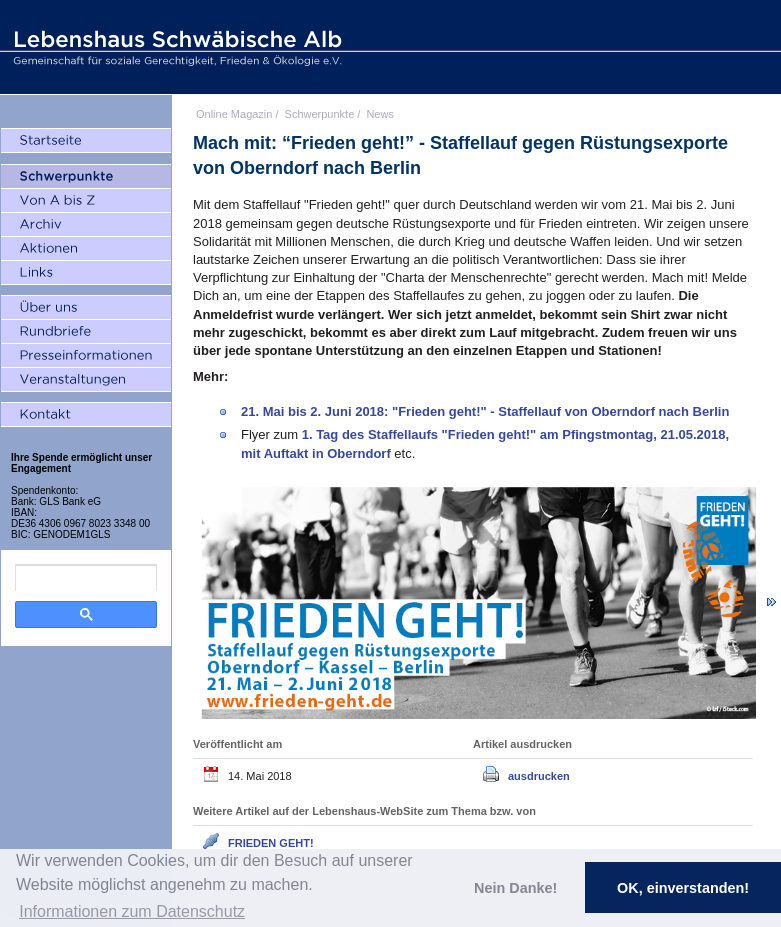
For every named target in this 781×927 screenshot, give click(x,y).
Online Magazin (234, 114)
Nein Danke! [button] (515, 888)
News (380, 114)
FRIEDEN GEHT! (271, 843)
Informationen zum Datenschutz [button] (132, 911)
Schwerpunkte (320, 114)
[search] (86, 578)
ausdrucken (539, 776)
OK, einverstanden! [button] (683, 888)
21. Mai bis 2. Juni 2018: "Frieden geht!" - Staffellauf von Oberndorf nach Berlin (485, 411)
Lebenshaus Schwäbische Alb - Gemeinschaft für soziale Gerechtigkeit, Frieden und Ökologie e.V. (175, 47)
